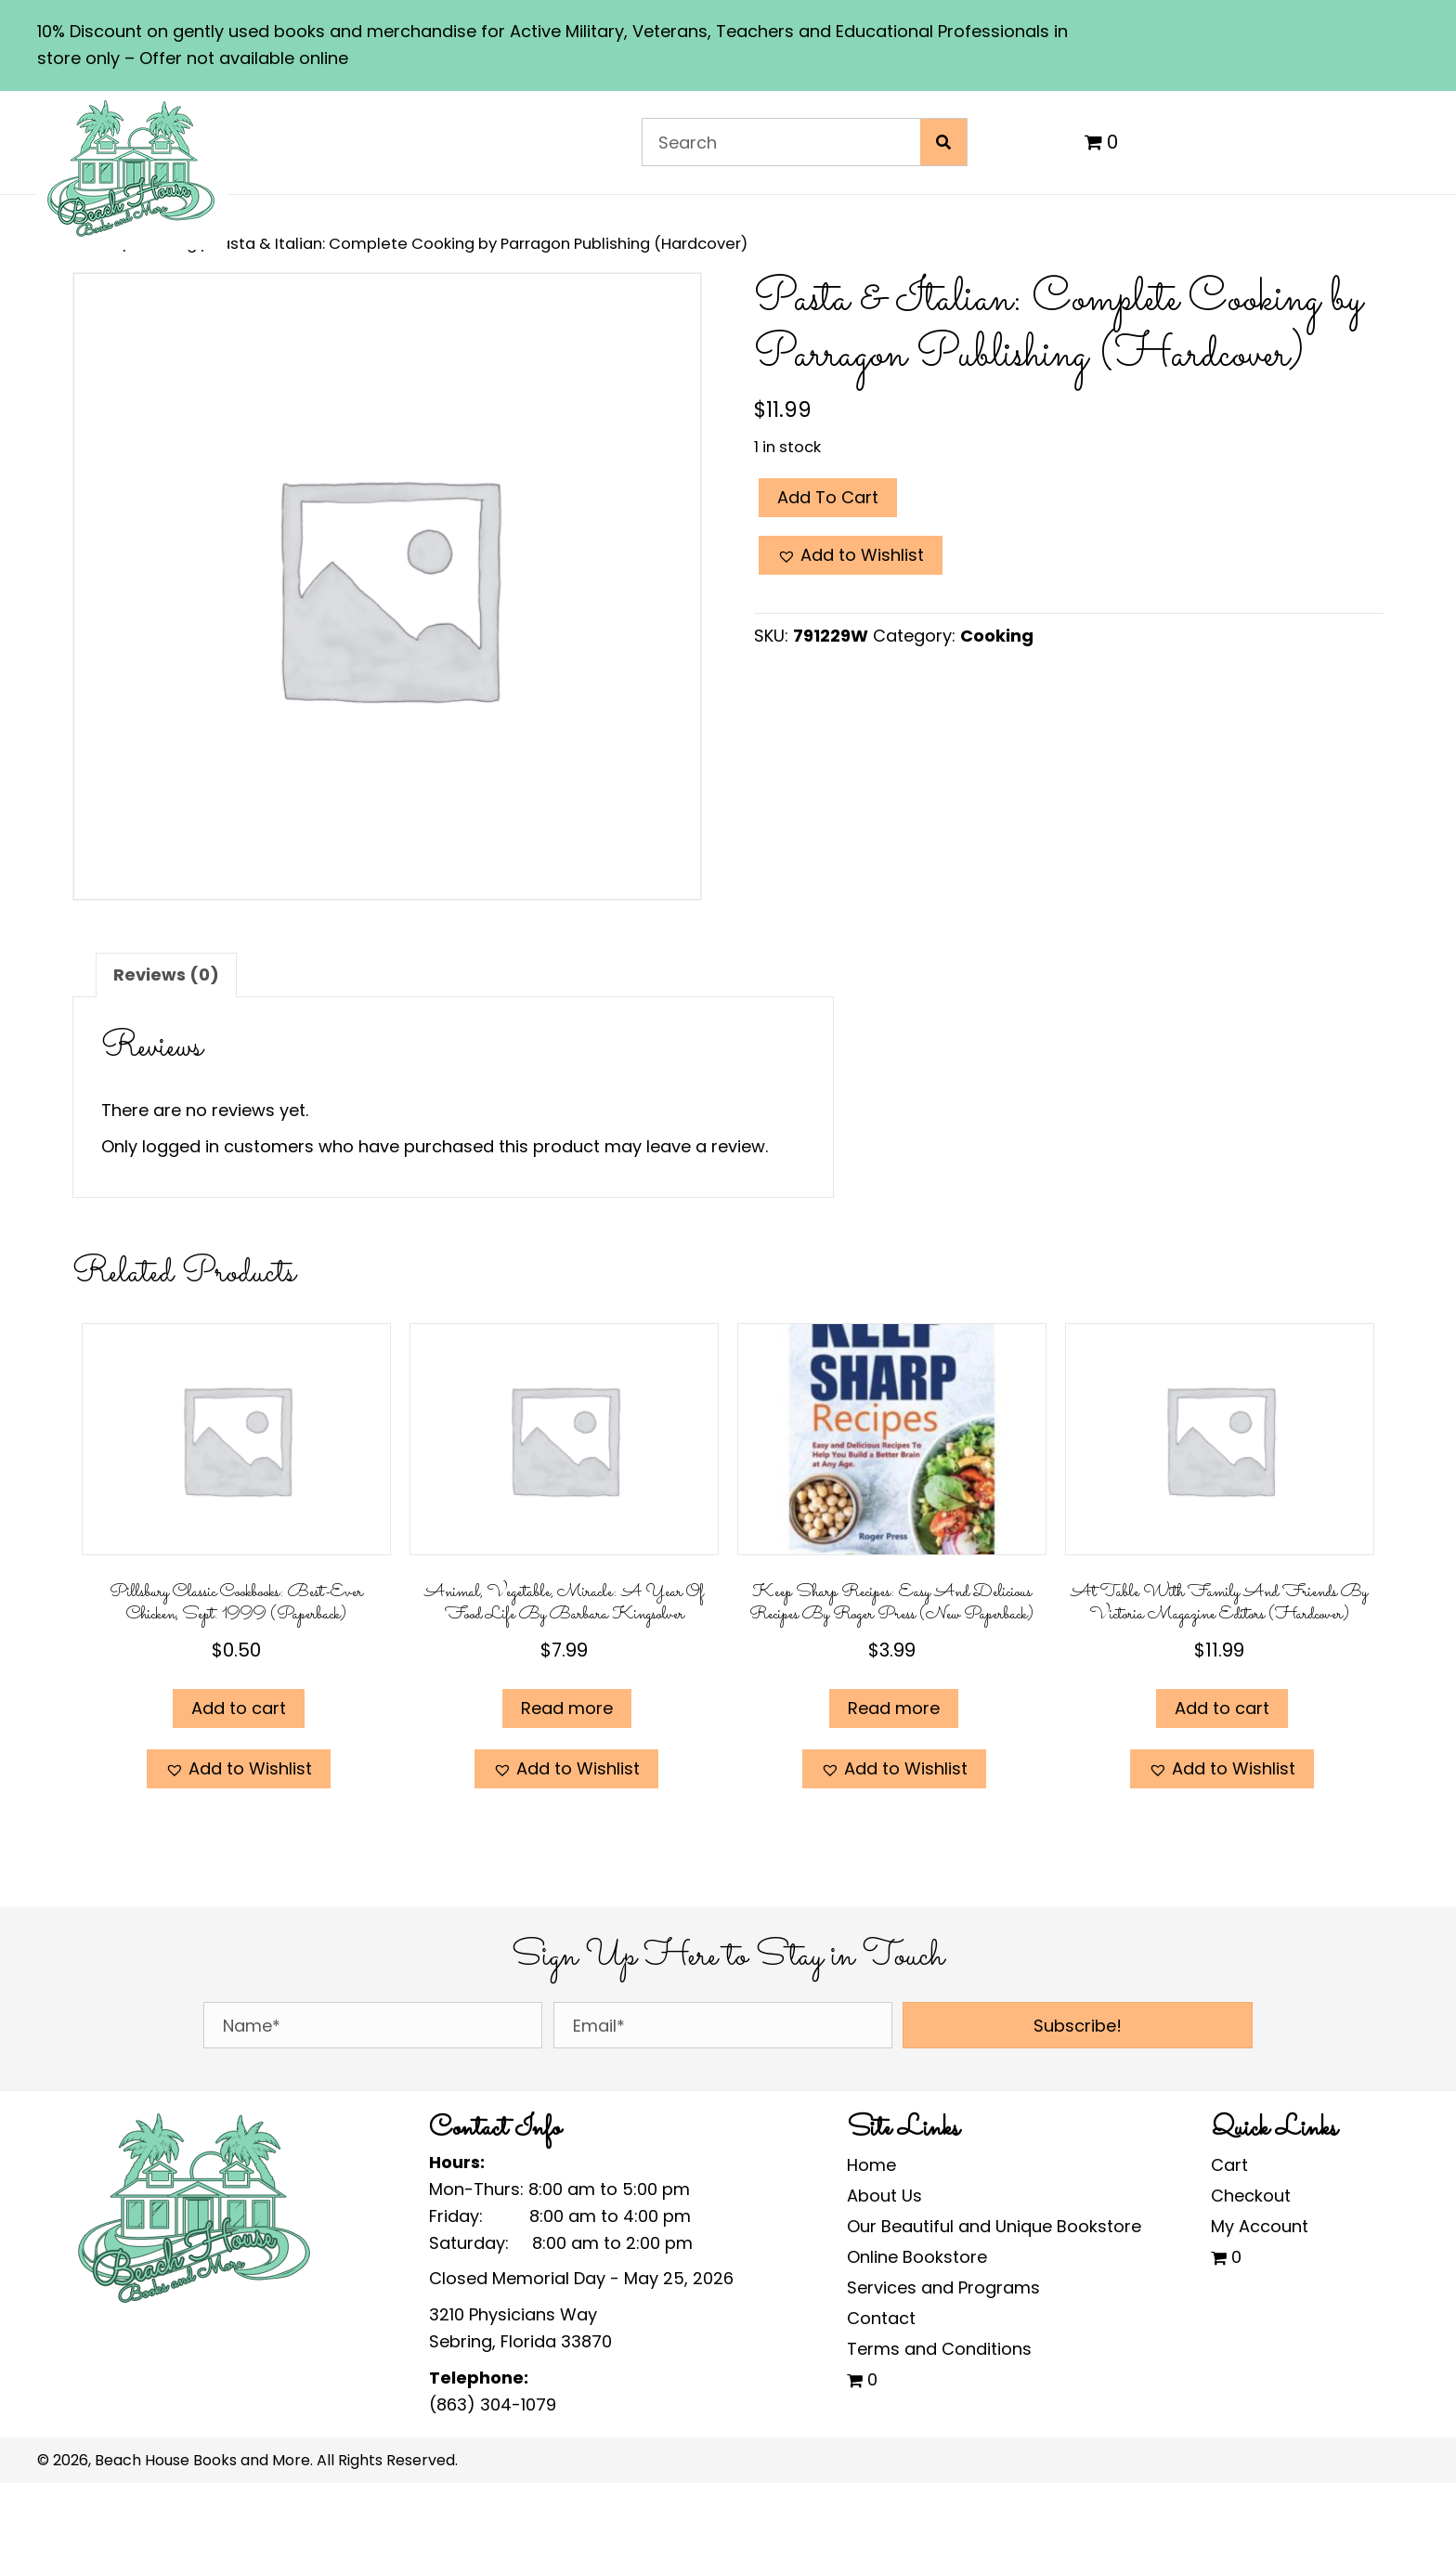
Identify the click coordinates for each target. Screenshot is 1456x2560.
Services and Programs (943, 2287)
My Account (1259, 2226)
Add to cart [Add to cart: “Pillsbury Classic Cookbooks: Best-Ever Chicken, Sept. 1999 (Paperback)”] (238, 1708)
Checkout (1251, 2195)
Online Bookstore (917, 2256)
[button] (850, 556)
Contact (881, 2318)
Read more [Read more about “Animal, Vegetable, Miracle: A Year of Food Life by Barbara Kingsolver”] (567, 1708)
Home (871, 2165)
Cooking (997, 635)
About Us (884, 2195)
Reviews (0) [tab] (166, 974)
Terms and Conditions (939, 2348)
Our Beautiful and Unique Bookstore (994, 2226)
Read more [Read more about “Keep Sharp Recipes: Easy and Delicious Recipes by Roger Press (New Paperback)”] (894, 1708)
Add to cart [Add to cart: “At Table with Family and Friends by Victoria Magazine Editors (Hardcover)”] (1222, 1708)
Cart (1229, 2165)
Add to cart (827, 497)
